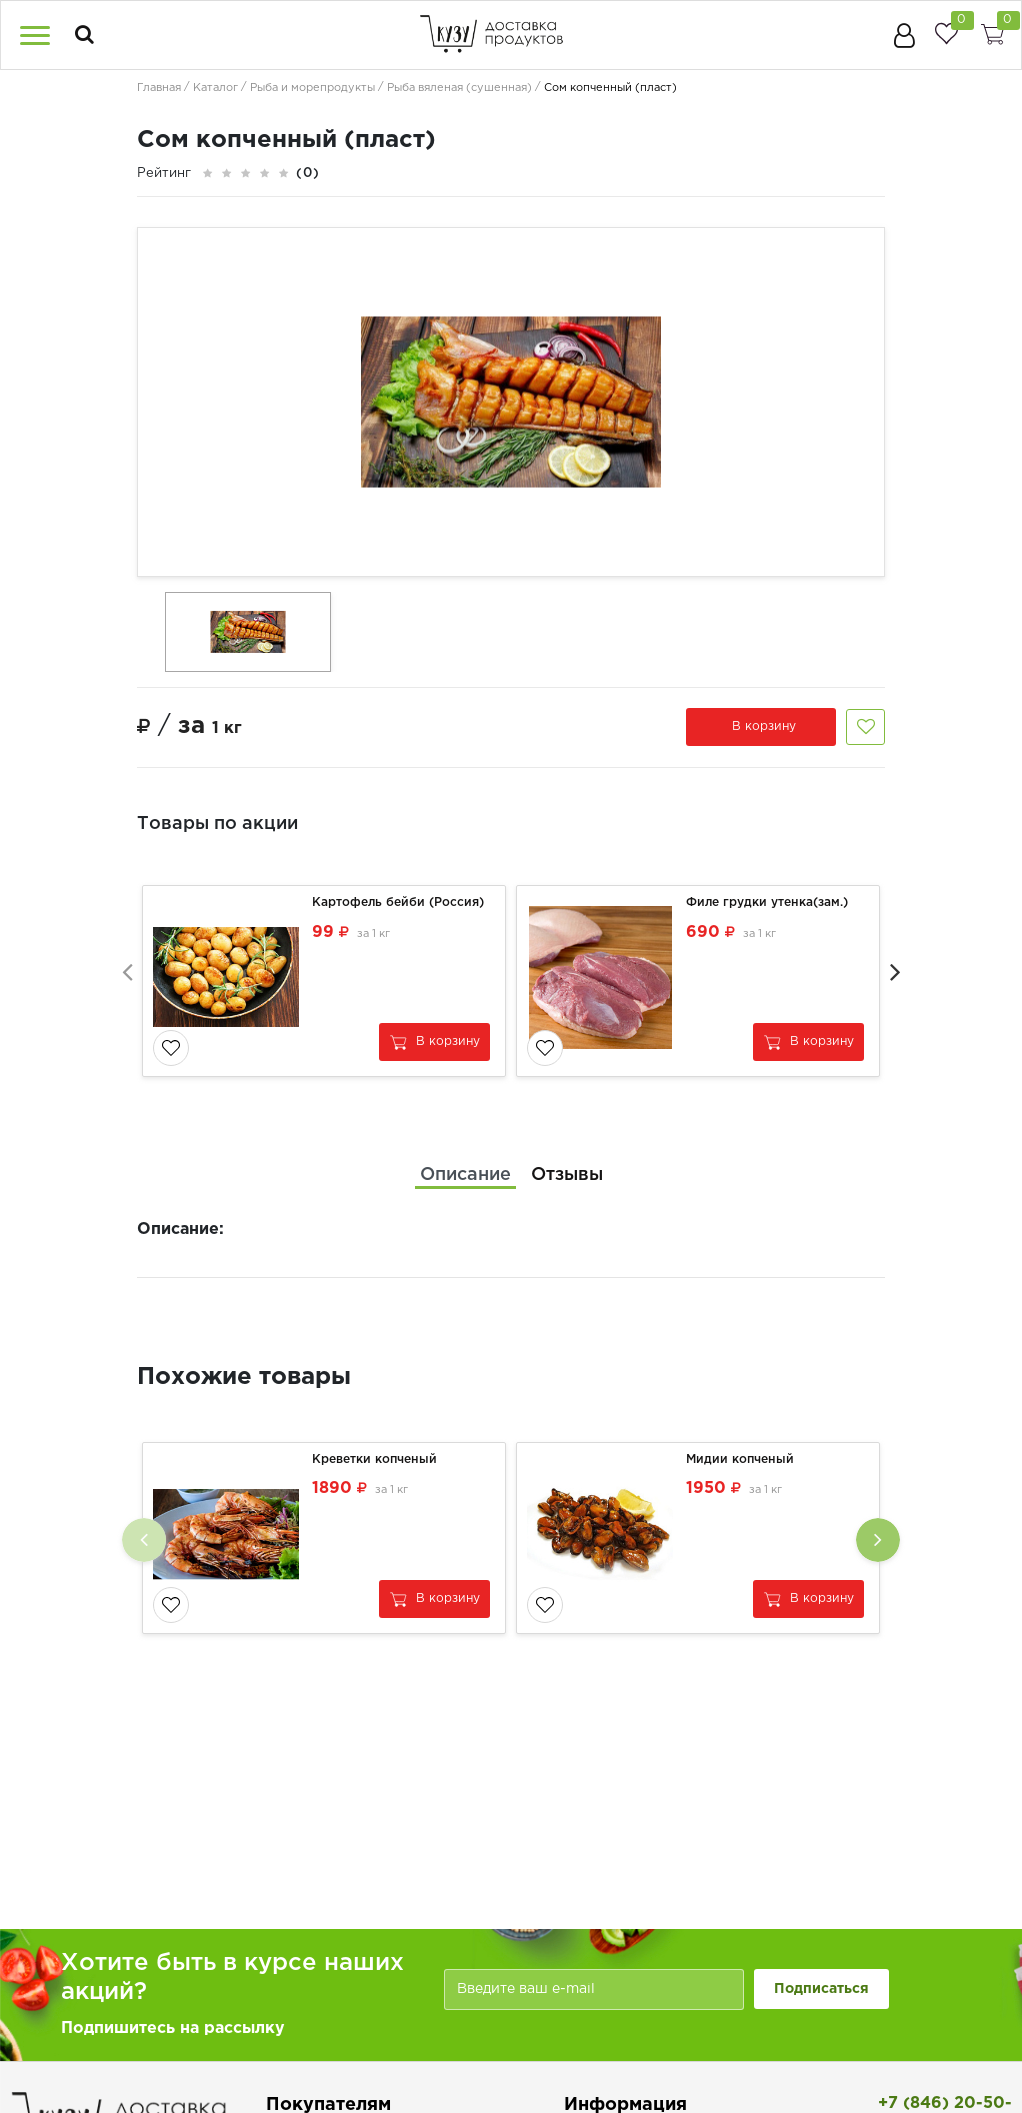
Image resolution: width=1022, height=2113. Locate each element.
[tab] (465, 1174)
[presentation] (127, 970)
